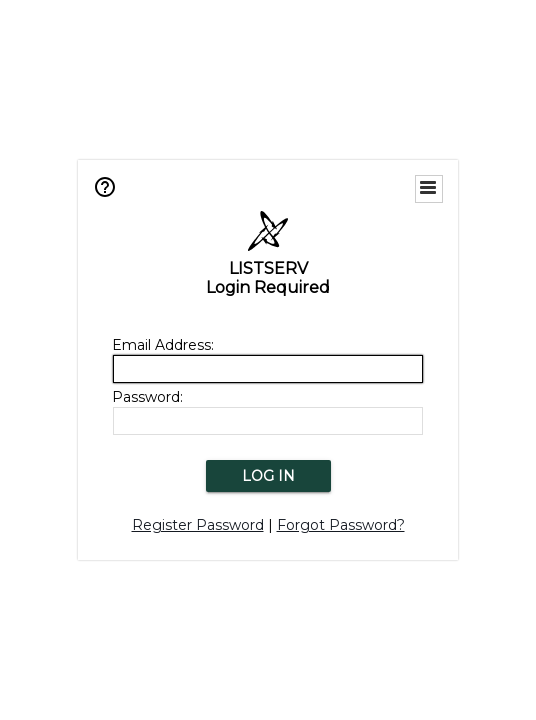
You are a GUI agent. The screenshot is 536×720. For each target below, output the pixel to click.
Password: (147, 397)
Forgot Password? (341, 525)
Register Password (198, 525)
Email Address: (163, 345)
